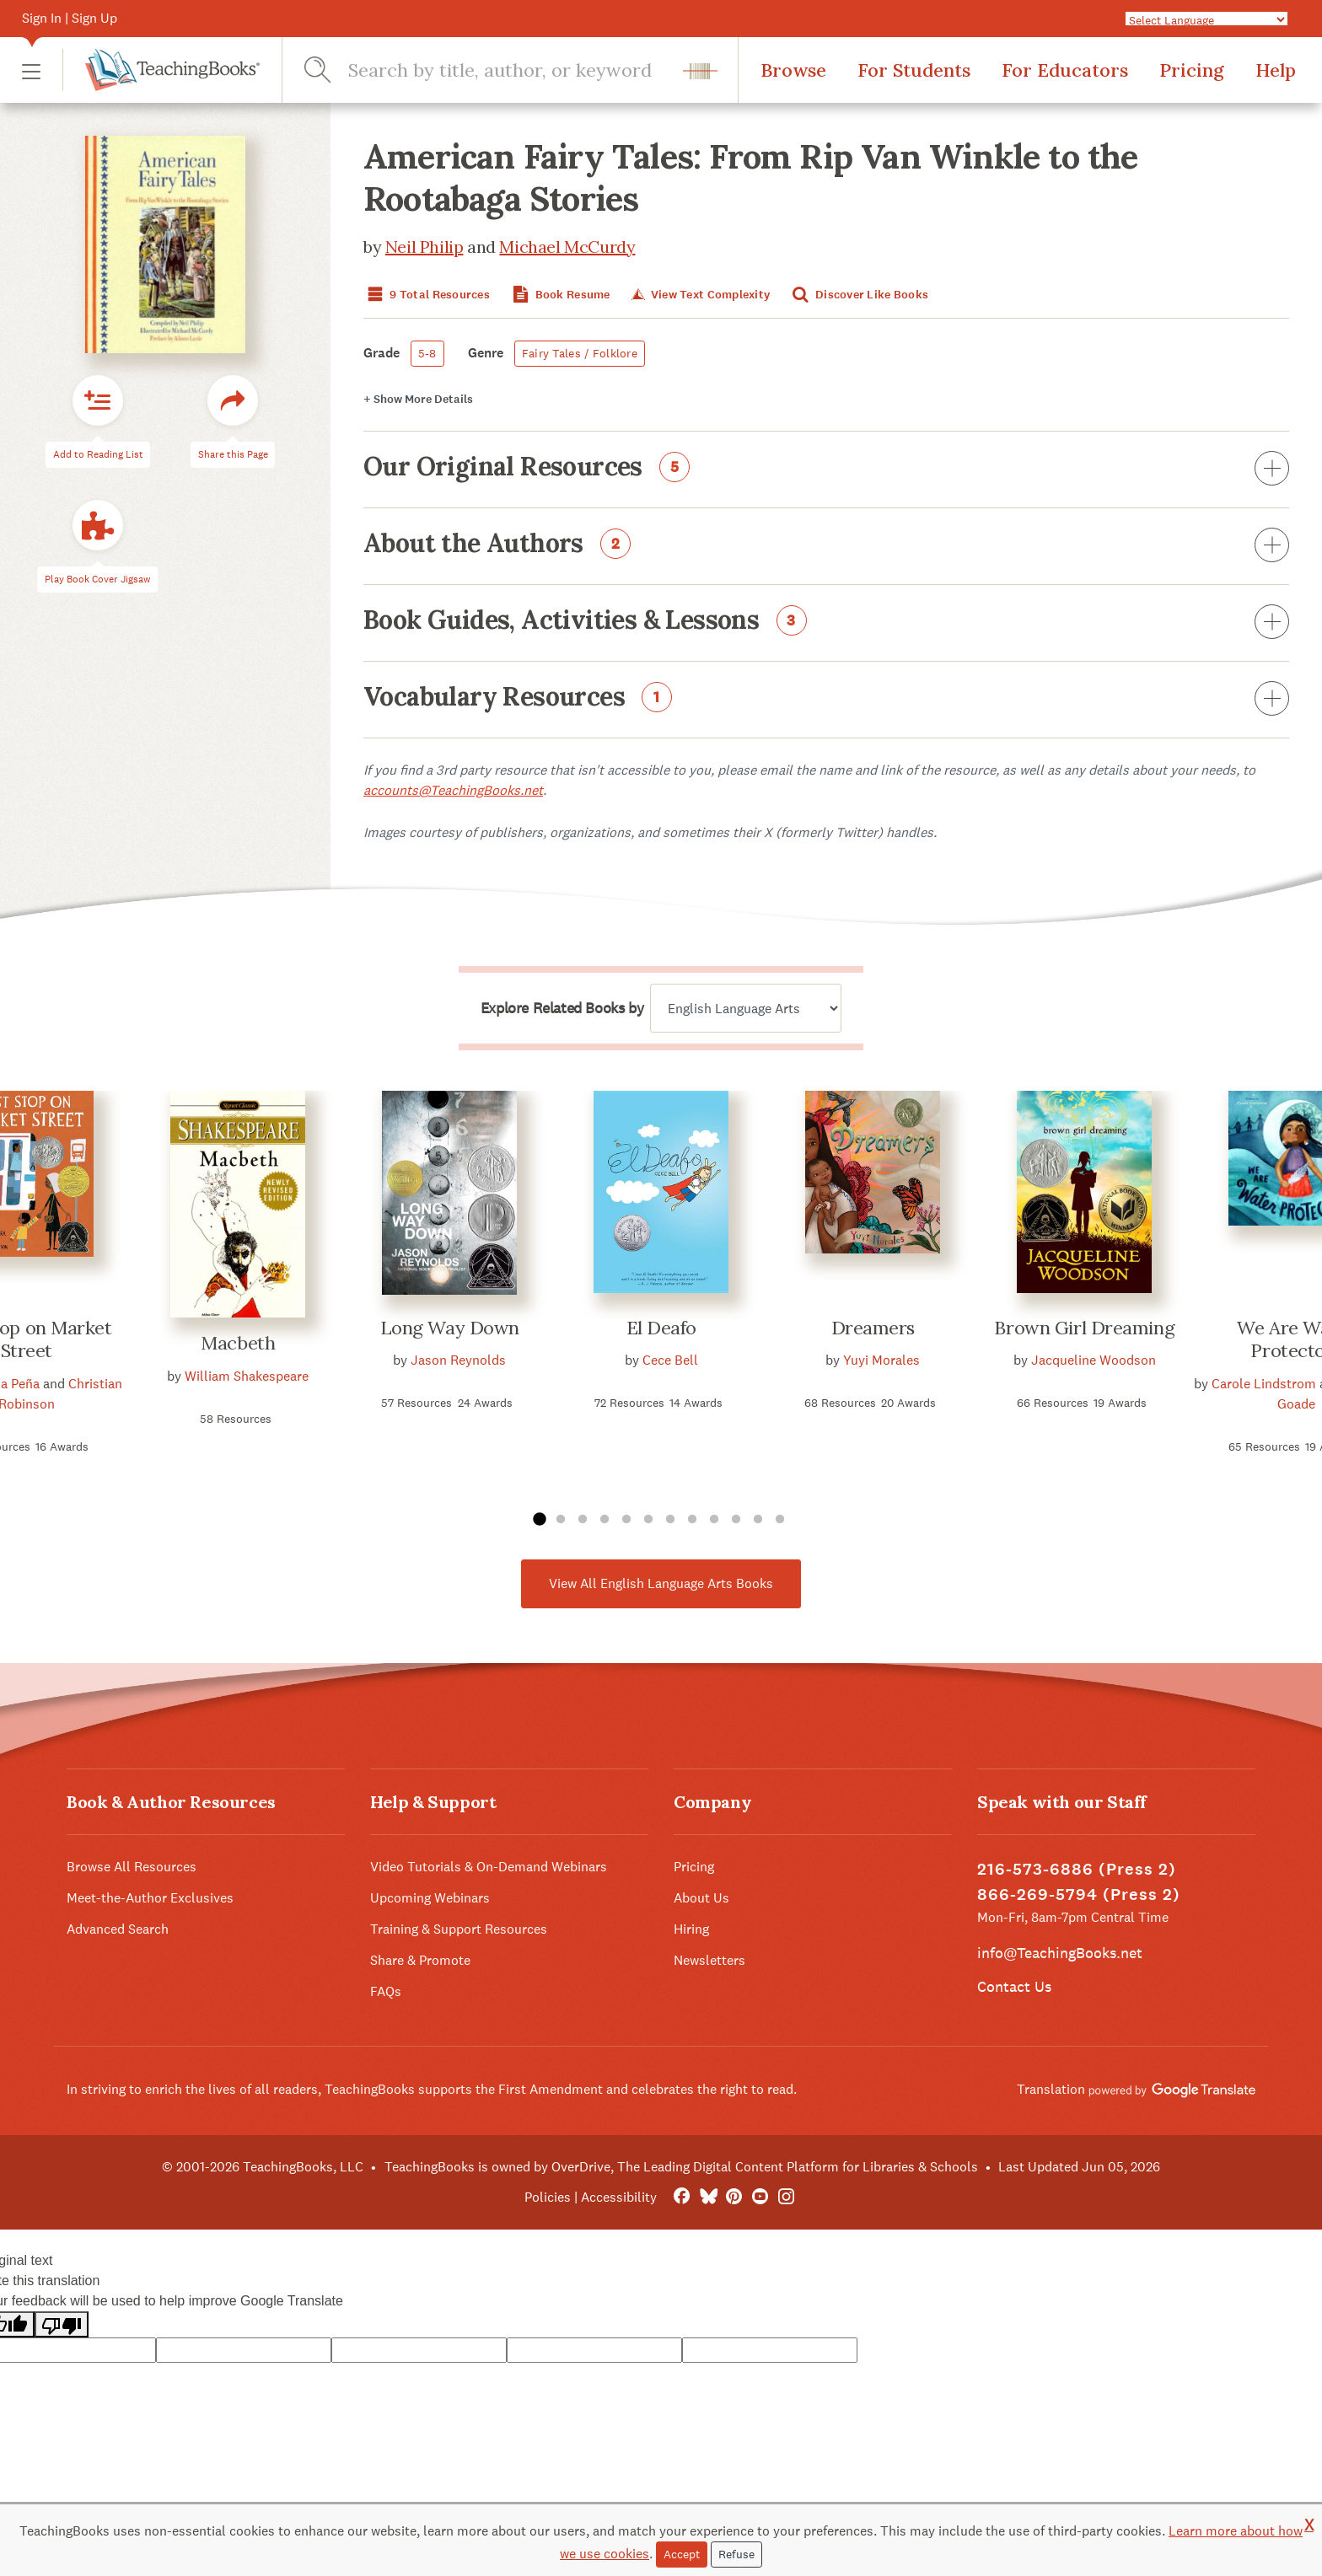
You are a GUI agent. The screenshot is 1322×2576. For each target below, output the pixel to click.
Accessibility (619, 2197)
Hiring (691, 1929)
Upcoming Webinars (430, 1898)
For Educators (1065, 70)
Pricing (1191, 70)
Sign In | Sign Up (69, 18)
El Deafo (661, 1327)
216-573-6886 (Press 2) (1076, 1869)
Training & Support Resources (458, 1929)
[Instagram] (786, 2197)
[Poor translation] (62, 2324)
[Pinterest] (734, 2197)
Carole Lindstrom (1264, 1384)
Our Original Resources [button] (826, 469)
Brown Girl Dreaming (1084, 1327)
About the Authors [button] (826, 546)
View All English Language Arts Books (661, 1583)
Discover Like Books (859, 295)
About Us (701, 1898)
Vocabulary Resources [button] (826, 700)
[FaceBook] (681, 2197)
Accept (682, 2554)
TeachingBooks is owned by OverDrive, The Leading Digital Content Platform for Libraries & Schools (681, 2167)
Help (1275, 70)
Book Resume (559, 295)
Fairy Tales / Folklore (579, 353)
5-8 (427, 353)
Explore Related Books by (562, 1008)
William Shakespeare (247, 1376)
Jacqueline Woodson (1093, 1360)
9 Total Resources (426, 295)
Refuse (736, 2554)
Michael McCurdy (567, 246)
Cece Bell (670, 1360)
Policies (547, 2197)
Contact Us (1014, 1986)
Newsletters (709, 1960)
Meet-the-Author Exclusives (150, 1898)
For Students (913, 70)
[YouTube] (760, 2197)
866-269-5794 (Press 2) (1078, 1894)
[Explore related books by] (745, 1008)
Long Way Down (449, 1327)
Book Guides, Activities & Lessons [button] (826, 623)
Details (418, 399)
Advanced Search (118, 1929)
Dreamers (873, 1327)
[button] (31, 70)
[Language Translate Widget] (1206, 19)
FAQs (385, 1991)
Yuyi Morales (881, 1360)
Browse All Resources (131, 1867)
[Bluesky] (707, 2197)
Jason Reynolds (458, 1360)
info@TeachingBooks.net (1059, 1952)
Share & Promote (420, 1960)
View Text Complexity (699, 295)
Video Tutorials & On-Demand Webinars (488, 1867)
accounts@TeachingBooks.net (453, 790)
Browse (793, 70)
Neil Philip (424, 246)
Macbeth (238, 1343)
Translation (1136, 2089)
